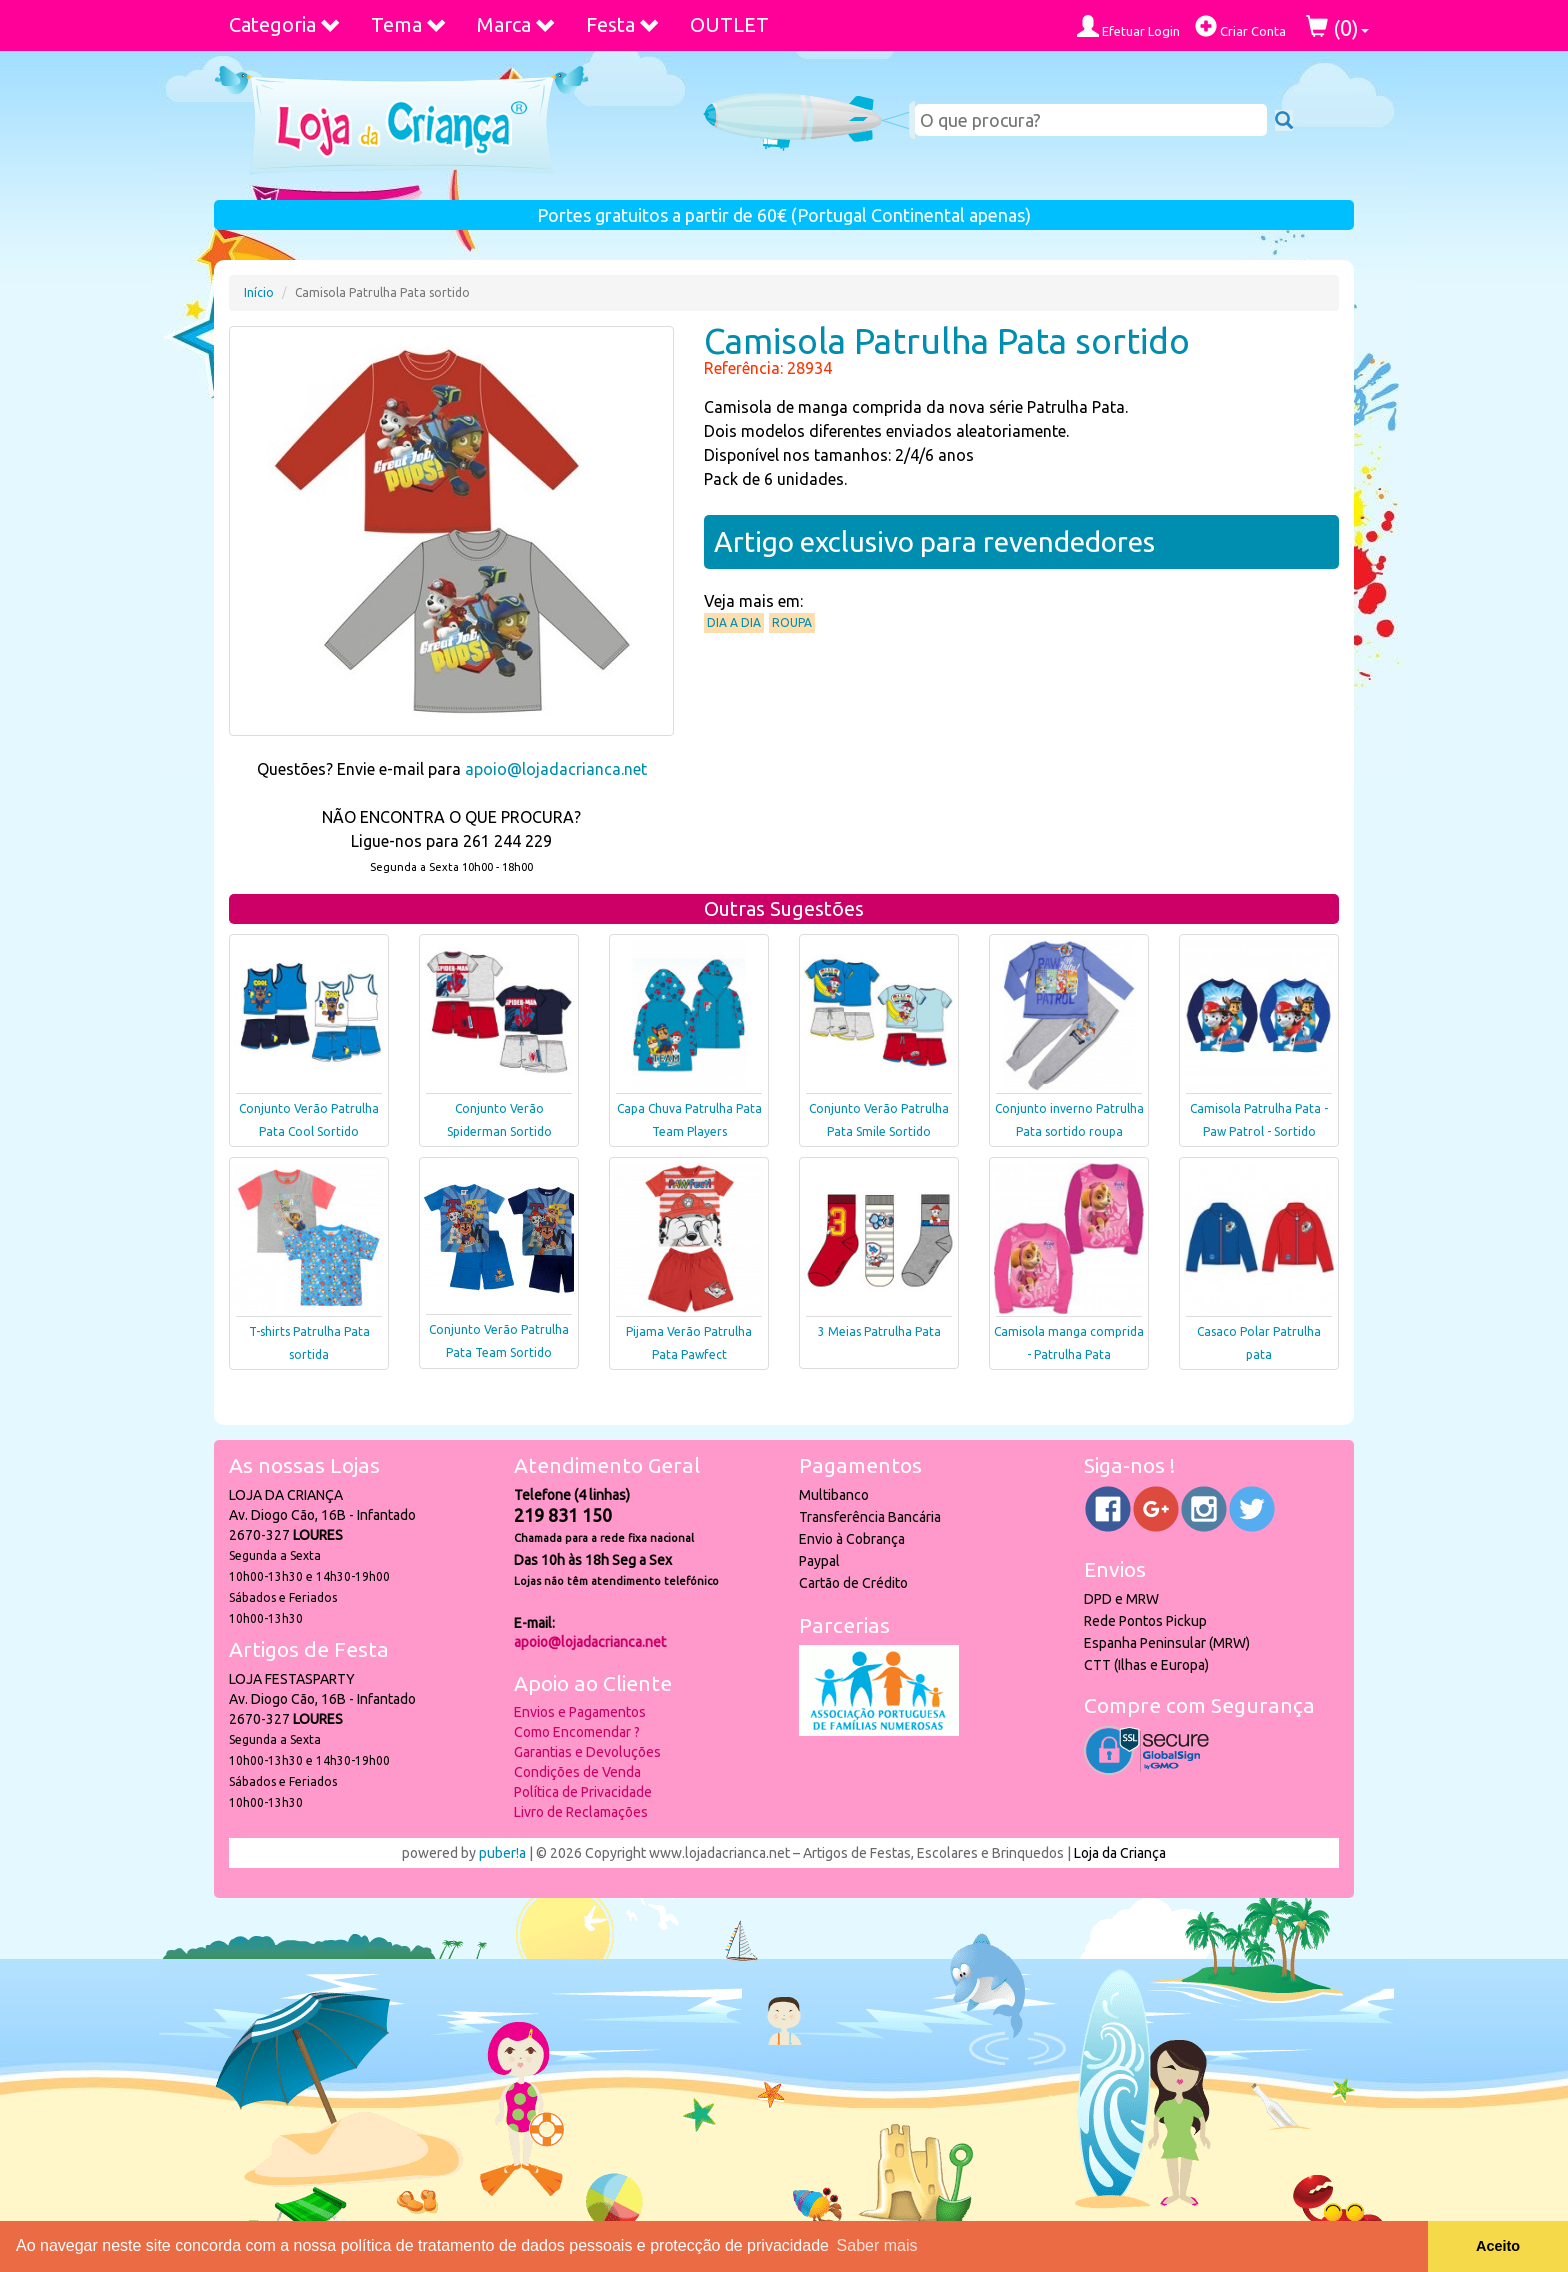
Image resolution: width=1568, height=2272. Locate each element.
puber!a (502, 1853)
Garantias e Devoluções (587, 1752)
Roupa (792, 622)
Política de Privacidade (583, 1792)
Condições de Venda (577, 1772)
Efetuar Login (1128, 26)
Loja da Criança (1120, 1853)
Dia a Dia (734, 622)
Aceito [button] (1498, 2246)
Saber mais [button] (877, 2245)
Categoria (285, 24)
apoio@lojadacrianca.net (556, 769)
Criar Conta (1240, 26)
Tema (409, 24)
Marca (516, 24)
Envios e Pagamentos (580, 1712)
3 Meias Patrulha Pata (879, 1331)
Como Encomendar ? (577, 1732)
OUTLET (729, 24)
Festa (623, 24)
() (1337, 27)
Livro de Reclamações (581, 1812)
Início (259, 292)
